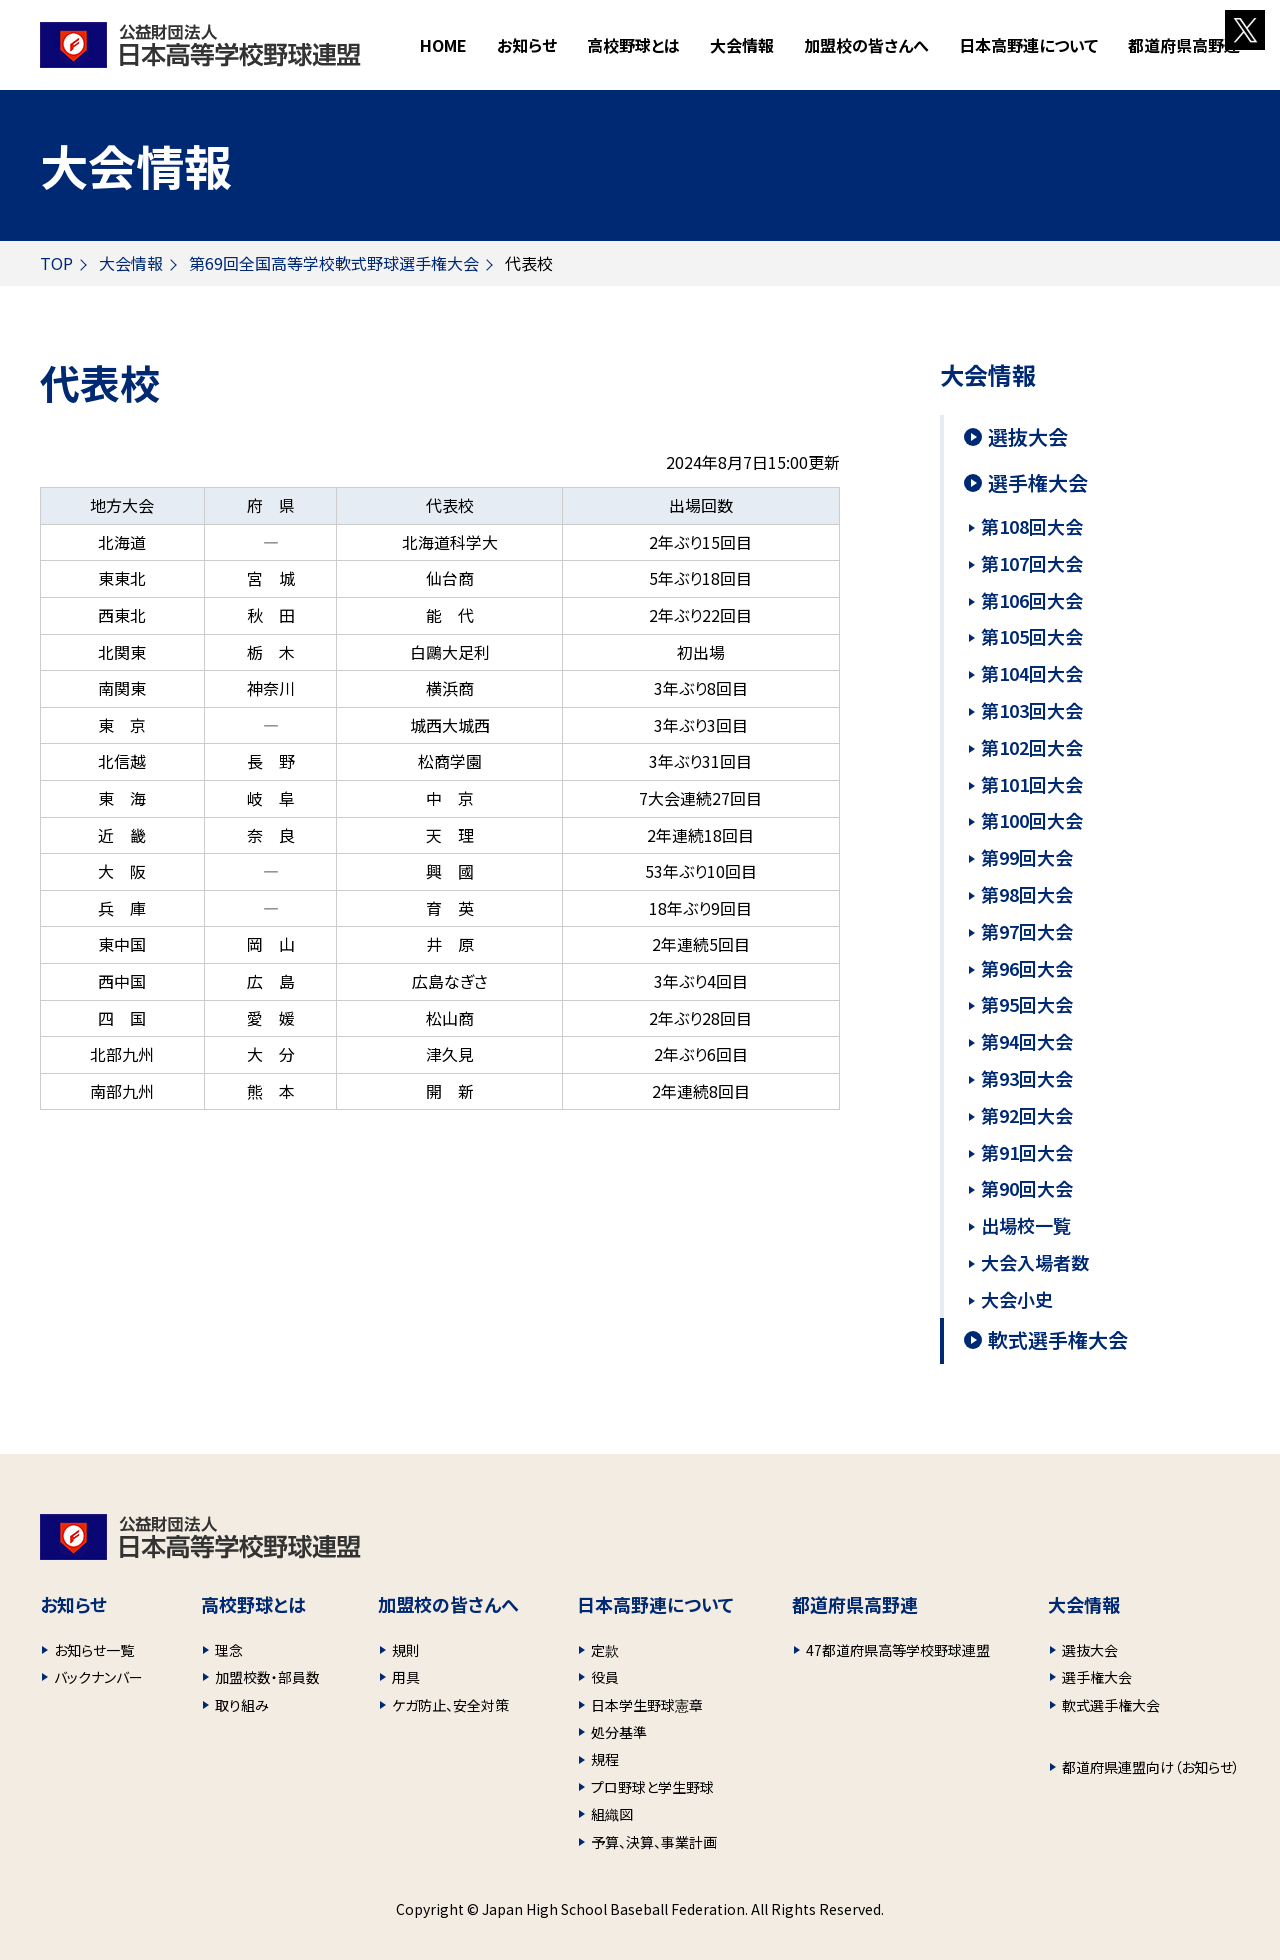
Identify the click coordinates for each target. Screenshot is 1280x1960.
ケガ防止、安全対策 (450, 1705)
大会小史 (1017, 1299)
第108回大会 (1032, 526)
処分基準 (619, 1732)
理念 (229, 1650)
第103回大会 (1032, 710)
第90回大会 (1027, 1188)
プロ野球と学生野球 (652, 1787)
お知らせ (527, 45)
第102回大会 (1032, 747)
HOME (443, 45)
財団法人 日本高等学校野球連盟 (200, 45)
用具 (406, 1677)
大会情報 (131, 263)
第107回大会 (1032, 563)
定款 (605, 1650)
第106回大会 (1032, 600)
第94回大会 (1027, 1041)
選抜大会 (1028, 437)
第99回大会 (1027, 857)
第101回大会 (1032, 784)
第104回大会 (1032, 673)
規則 (406, 1650)
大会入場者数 (1035, 1262)
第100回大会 (1032, 820)
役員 (605, 1677)
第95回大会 (1027, 1004)
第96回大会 (1027, 968)
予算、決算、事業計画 (654, 1842)
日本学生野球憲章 (647, 1705)
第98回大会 (1027, 894)
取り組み (242, 1705)
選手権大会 (1038, 483)
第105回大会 (1032, 636)
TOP (56, 263)
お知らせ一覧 (94, 1650)
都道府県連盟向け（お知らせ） (1151, 1767)
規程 (605, 1759)
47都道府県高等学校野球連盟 (898, 1650)
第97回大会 (1027, 931)
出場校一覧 (1026, 1225)
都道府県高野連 (1184, 45)
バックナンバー (98, 1677)
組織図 (612, 1814)
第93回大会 (1027, 1078)
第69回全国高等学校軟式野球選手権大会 (334, 263)
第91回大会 (1027, 1152)
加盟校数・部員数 (267, 1677)
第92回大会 (1027, 1115)
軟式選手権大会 (1058, 1340)
